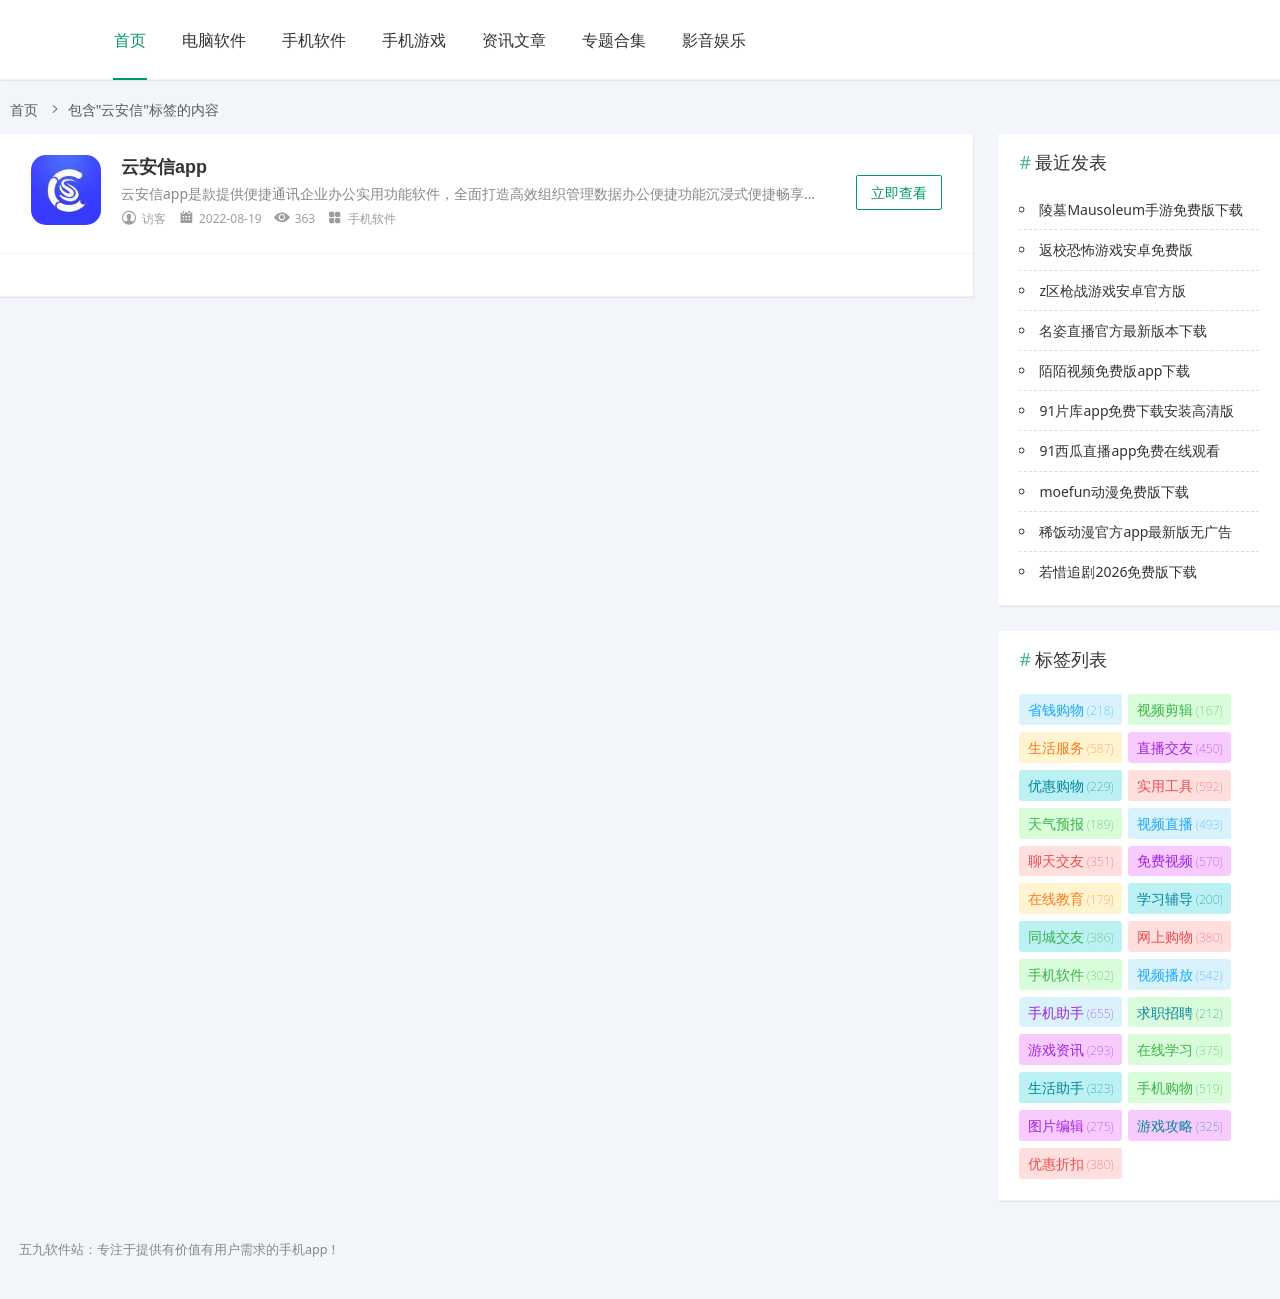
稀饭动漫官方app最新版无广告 (1135, 531)
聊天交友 (1071, 860)
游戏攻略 (1180, 1125)
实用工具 (1180, 785)
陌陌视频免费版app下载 (1114, 370)
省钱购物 (1071, 709)
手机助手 (1071, 1012)
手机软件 (314, 40)
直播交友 (1180, 747)
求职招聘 (1180, 1012)
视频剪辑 (1180, 709)
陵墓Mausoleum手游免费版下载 (1141, 209)
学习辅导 (1180, 898)
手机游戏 (414, 40)
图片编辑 (1071, 1125)
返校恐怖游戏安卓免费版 (1116, 249)
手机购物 (1180, 1087)
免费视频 (1180, 860)
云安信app (164, 167)
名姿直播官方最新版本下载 (1123, 330)
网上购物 (1180, 936)
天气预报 (1071, 823)
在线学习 (1180, 1049)
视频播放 (1180, 974)
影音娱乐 (714, 40)
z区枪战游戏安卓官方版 (1112, 290)
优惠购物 (1071, 785)
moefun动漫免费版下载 (1114, 491)
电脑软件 (214, 40)
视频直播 (1180, 823)
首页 (130, 40)
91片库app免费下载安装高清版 (1136, 410)
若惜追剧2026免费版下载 (1118, 571)
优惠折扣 (1071, 1163)
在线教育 (1071, 898)
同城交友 (1071, 936)
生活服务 (1071, 747)
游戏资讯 (1071, 1049)
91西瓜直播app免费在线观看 (1129, 450)
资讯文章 (514, 40)
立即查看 (899, 192)
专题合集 (614, 40)
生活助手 (1071, 1087)
